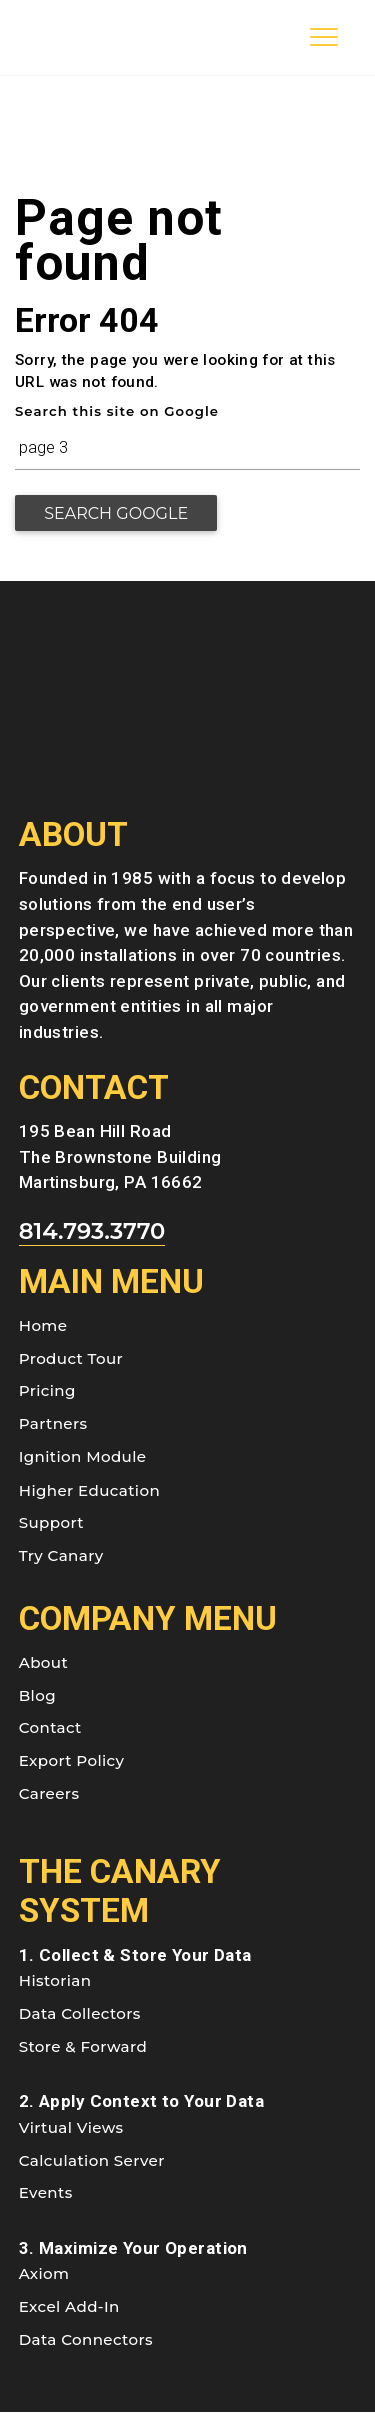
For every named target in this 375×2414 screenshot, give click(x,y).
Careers (49, 1794)
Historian (55, 1982)
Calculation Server (92, 2161)
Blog (37, 1696)
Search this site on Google (117, 411)
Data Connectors (86, 2340)
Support (51, 1524)
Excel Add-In (69, 2307)
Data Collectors (80, 2014)
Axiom (44, 2275)
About (43, 1663)
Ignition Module (83, 1457)
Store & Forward (83, 2047)
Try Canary (61, 1557)
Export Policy (72, 1762)
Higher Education (89, 1491)
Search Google (119, 514)
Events (46, 2194)
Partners (53, 1425)
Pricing (47, 1392)
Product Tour (71, 1359)
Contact (50, 1729)
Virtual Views (71, 2128)
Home (43, 1326)
